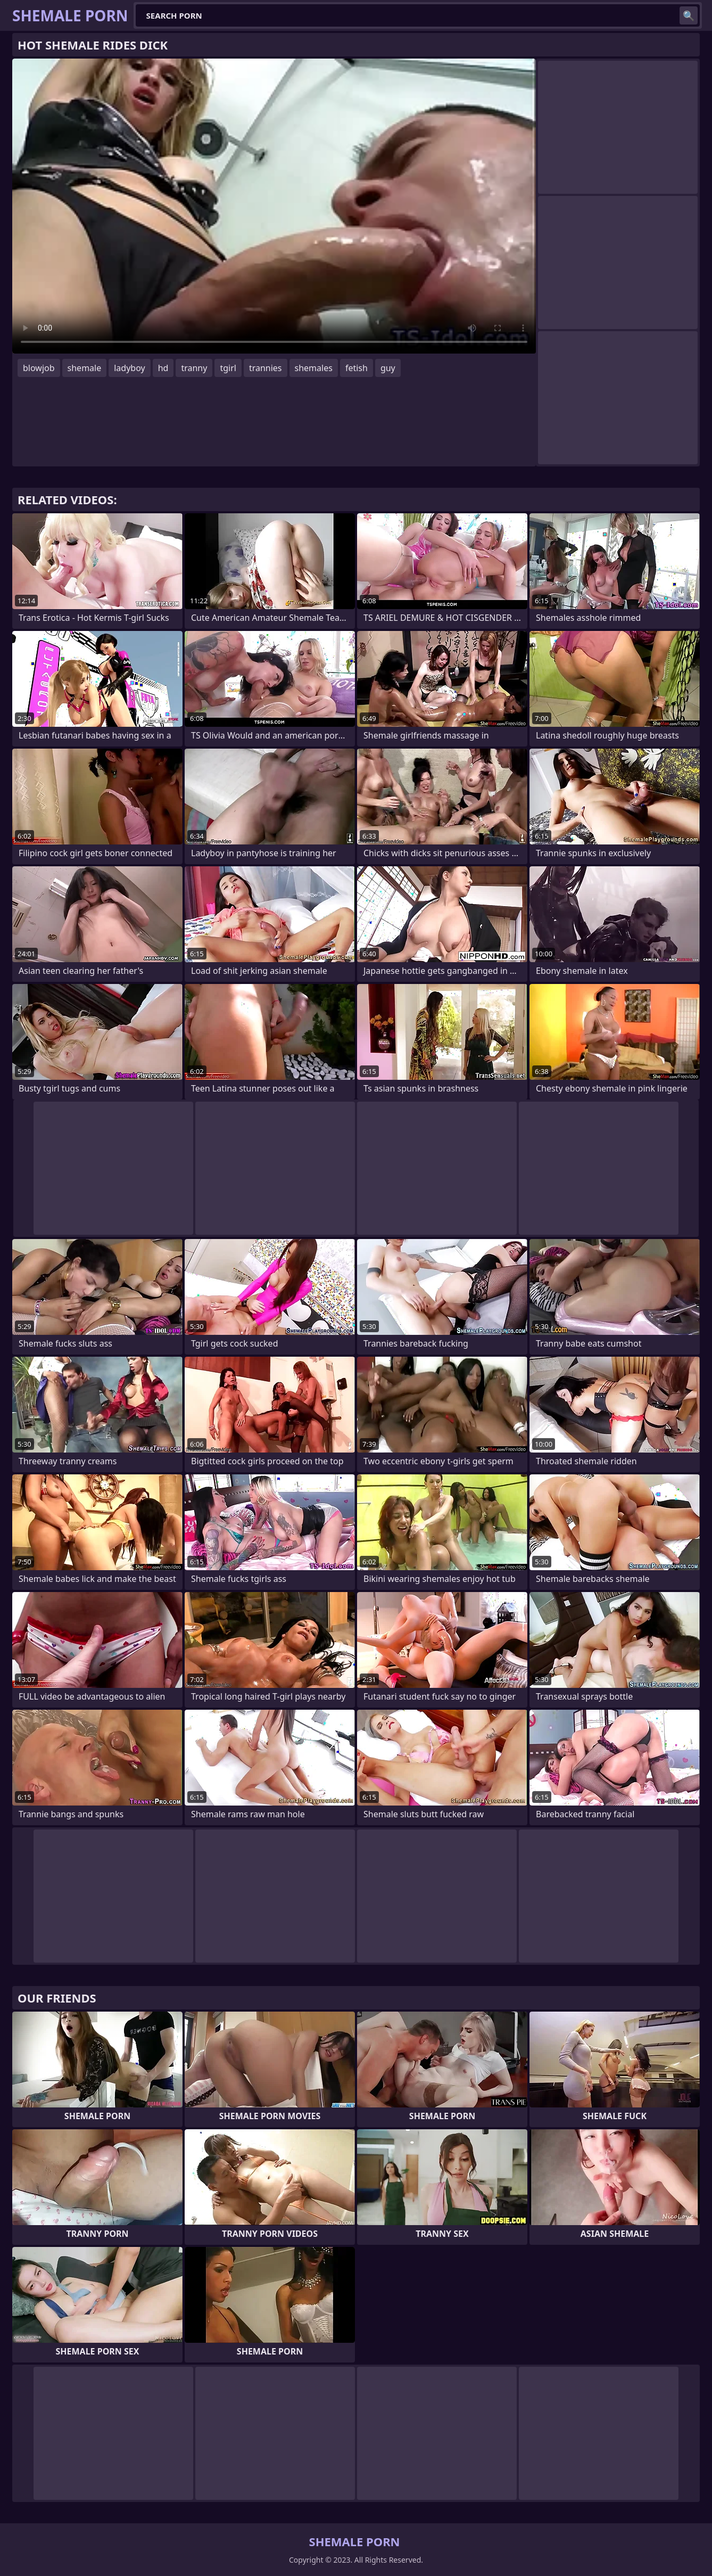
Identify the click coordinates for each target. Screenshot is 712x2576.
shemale (85, 368)
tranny (194, 368)
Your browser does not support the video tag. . (274, 206)
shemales (314, 368)
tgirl (228, 368)
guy (387, 368)
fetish (356, 368)
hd (163, 368)
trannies (265, 368)
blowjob (39, 368)
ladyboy (129, 368)
